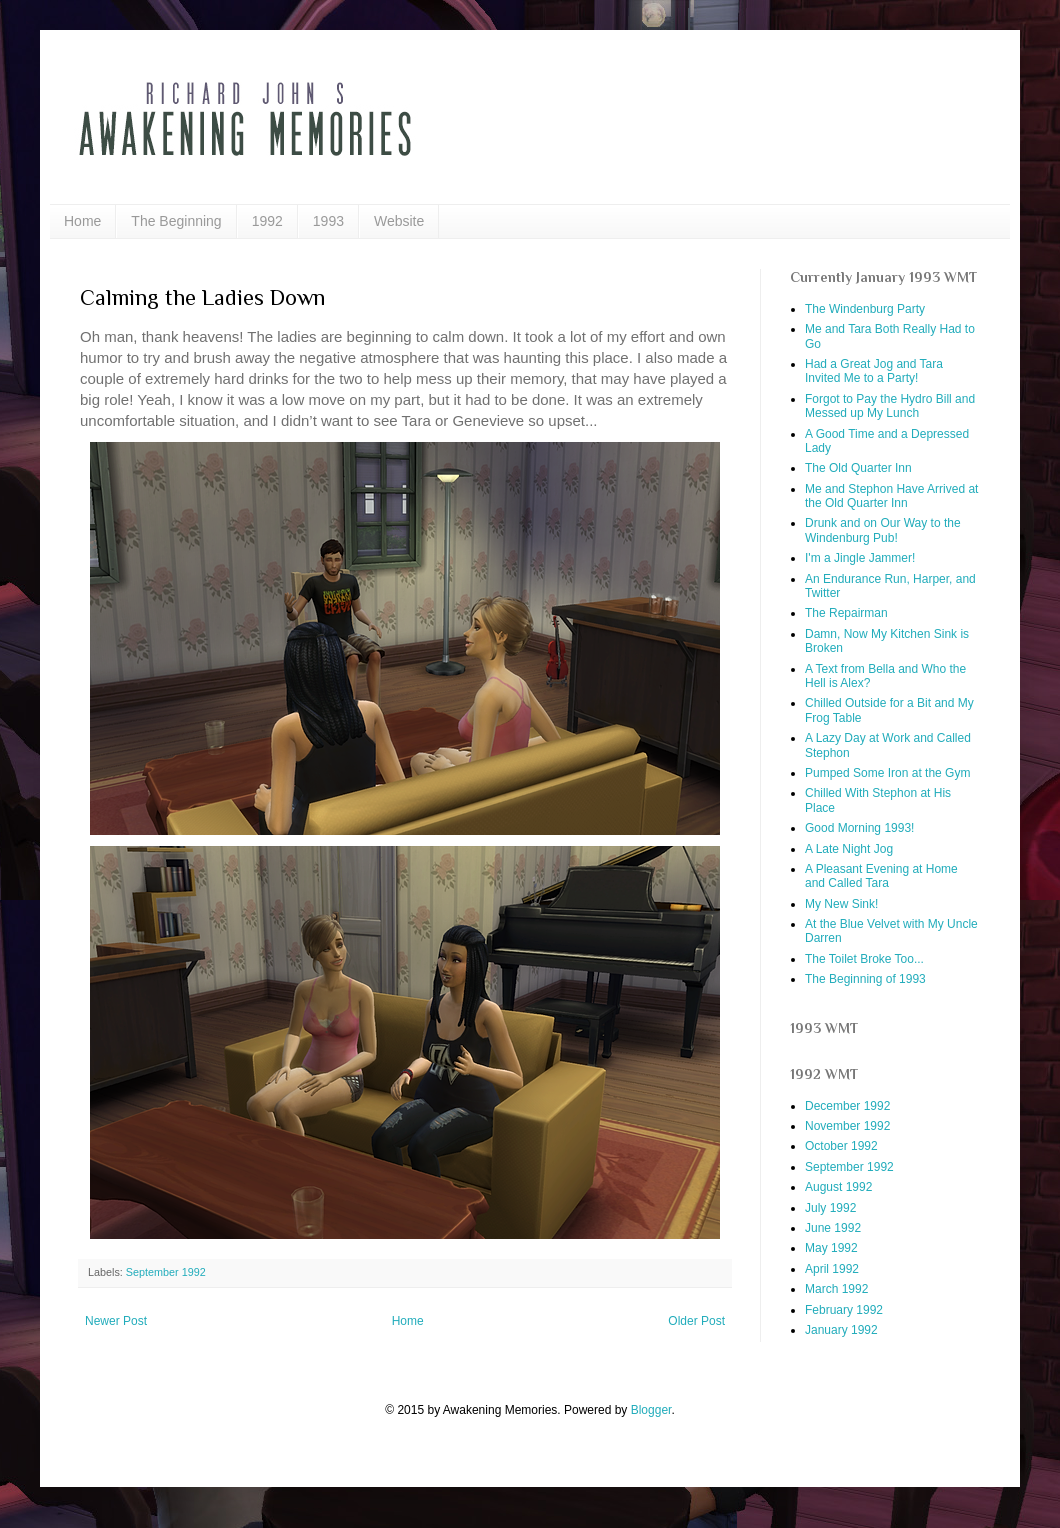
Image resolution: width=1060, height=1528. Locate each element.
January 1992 (841, 1330)
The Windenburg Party (865, 309)
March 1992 (836, 1289)
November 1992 (847, 1126)
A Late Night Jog (849, 849)
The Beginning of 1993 (865, 979)
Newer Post (116, 1321)
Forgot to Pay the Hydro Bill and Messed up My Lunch (890, 406)
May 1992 (831, 1248)
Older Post (696, 1321)
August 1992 (838, 1187)
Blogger (651, 1410)
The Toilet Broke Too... (864, 959)
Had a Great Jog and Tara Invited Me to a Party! (874, 371)
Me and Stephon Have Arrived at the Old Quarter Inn (891, 496)
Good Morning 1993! (859, 828)
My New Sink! (841, 904)
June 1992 (833, 1228)
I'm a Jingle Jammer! (860, 558)
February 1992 (844, 1310)
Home (82, 221)
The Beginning (176, 221)
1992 (267, 221)
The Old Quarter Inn (858, 468)
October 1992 (841, 1146)
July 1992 (830, 1208)
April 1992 (832, 1269)
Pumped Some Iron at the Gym (887, 773)
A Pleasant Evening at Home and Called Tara (881, 876)
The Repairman (846, 613)
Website (399, 221)
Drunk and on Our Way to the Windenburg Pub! (883, 530)
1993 (328, 221)
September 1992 (166, 1272)
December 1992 (847, 1106)
